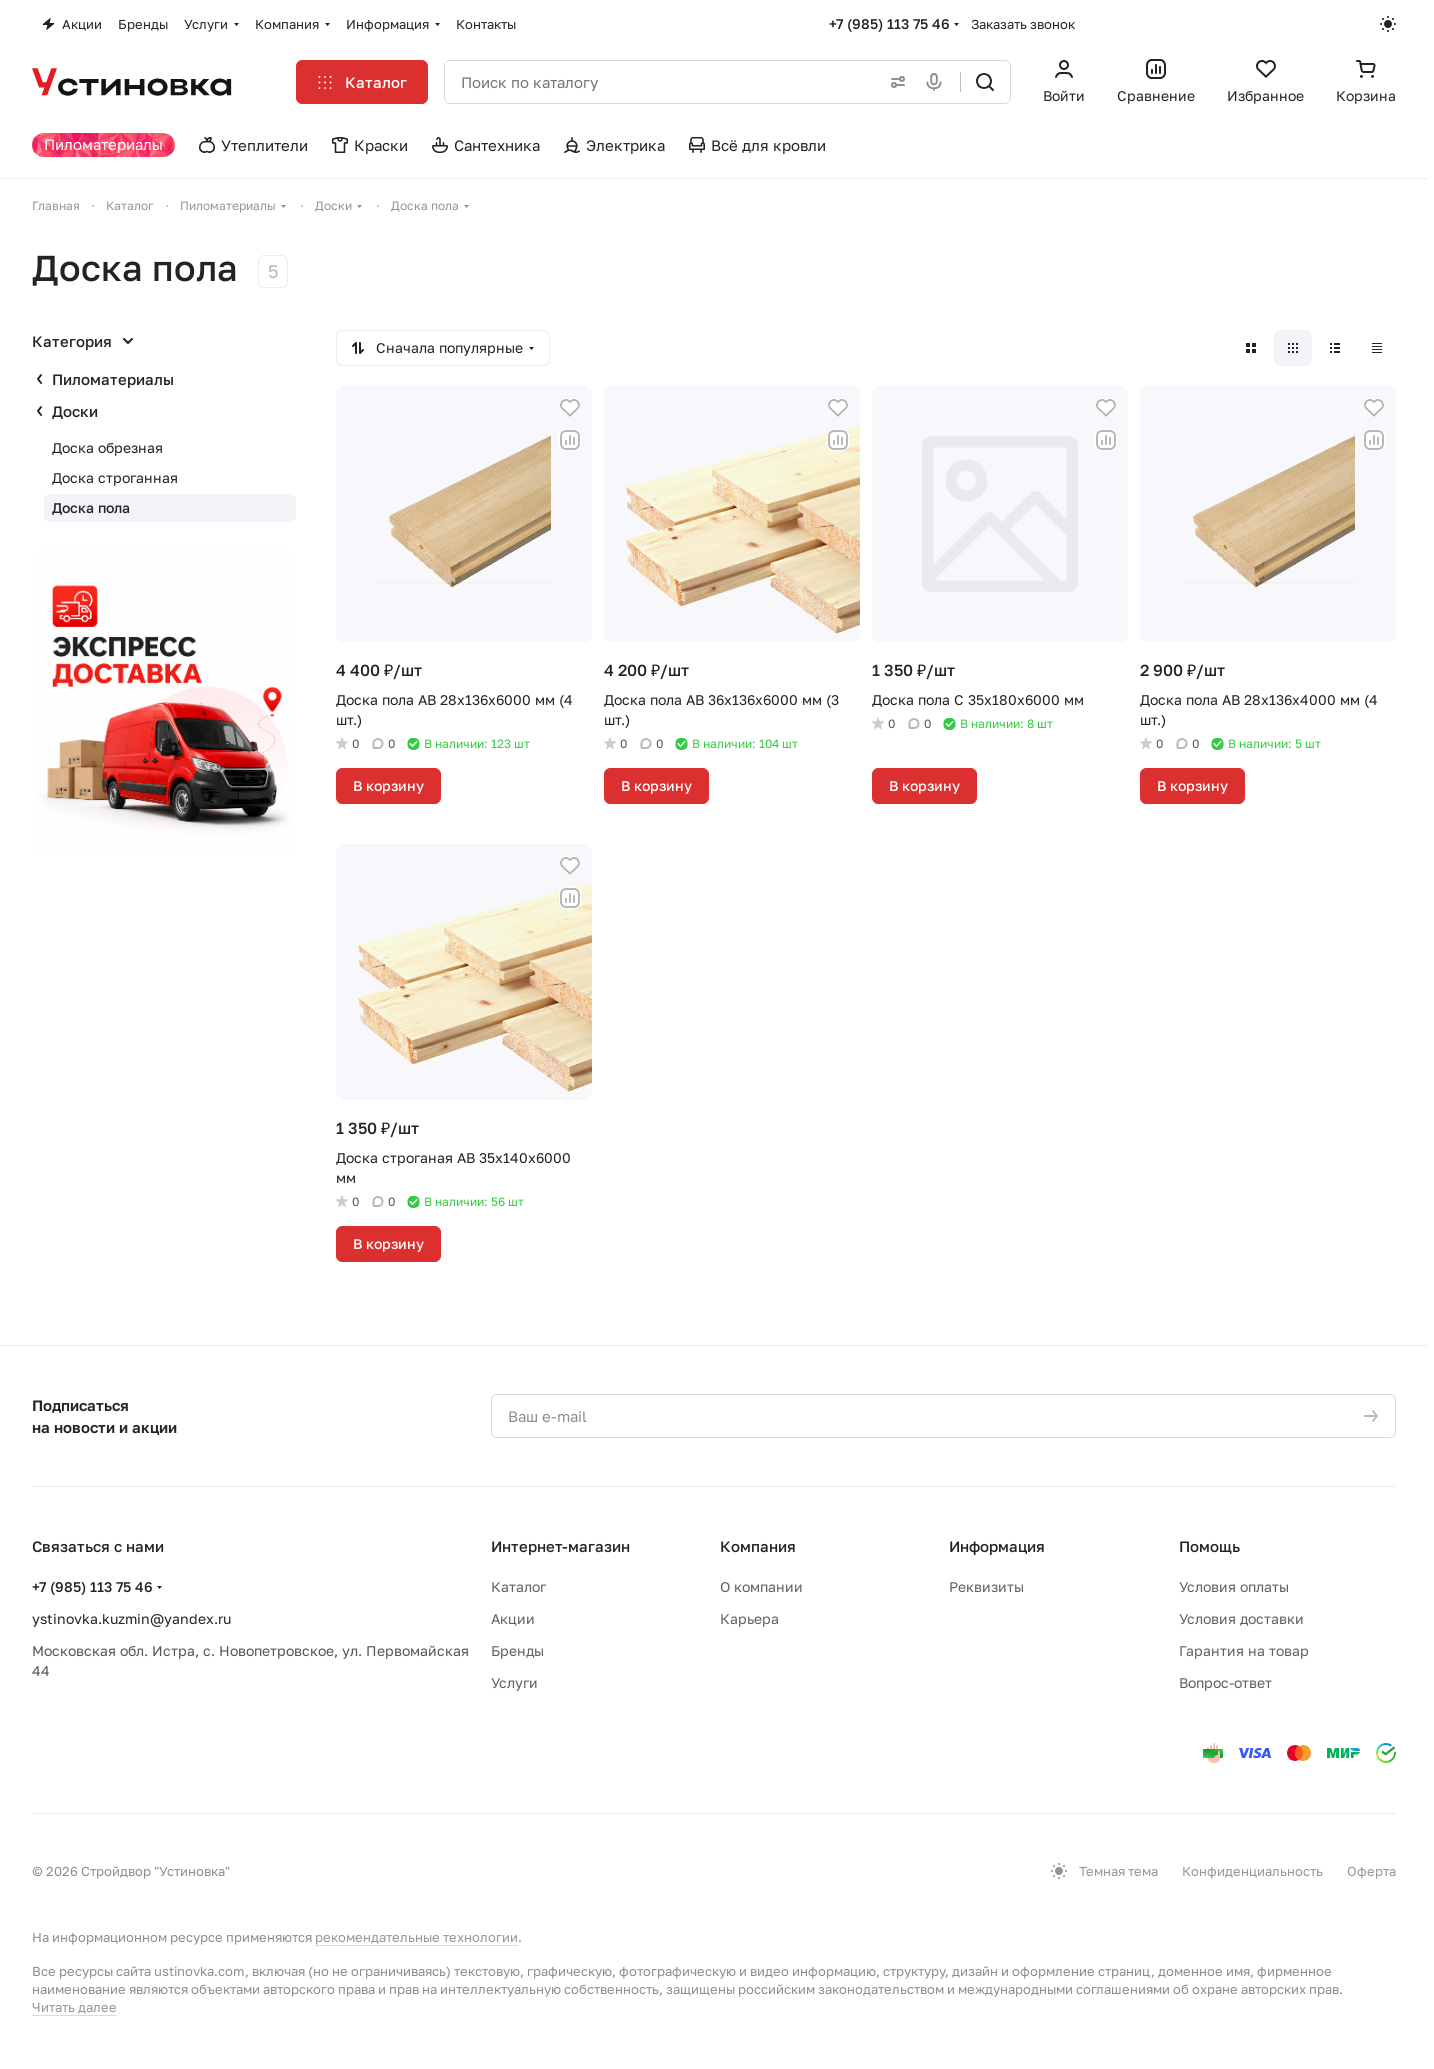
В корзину (388, 785)
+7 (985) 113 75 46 (889, 23)
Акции (513, 1618)
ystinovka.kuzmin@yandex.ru (131, 1618)
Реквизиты (986, 1586)
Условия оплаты (1234, 1586)
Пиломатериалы (113, 379)
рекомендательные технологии (416, 1937)
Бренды (517, 1650)
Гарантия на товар (1244, 1650)
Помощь (1209, 1546)
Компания (758, 1546)
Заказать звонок (1023, 24)
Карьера (749, 1618)
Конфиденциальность (1252, 1871)
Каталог (518, 1586)
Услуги (514, 1682)
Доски (75, 411)
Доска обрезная (107, 447)
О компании (761, 1586)
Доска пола (91, 507)
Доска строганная (115, 477)
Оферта (1371, 1871)
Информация (997, 1546)
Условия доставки (1241, 1618)
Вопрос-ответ (1225, 1682)
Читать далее (74, 2007)
